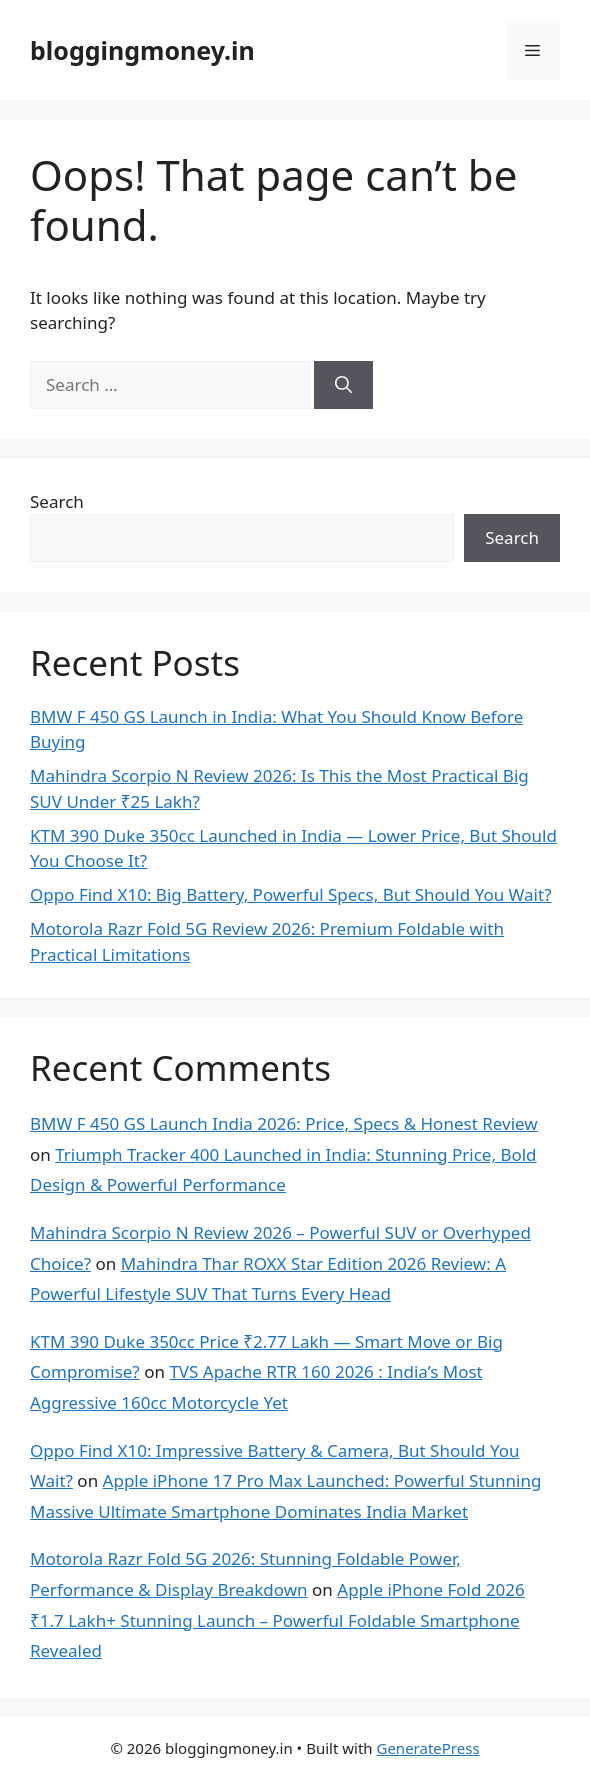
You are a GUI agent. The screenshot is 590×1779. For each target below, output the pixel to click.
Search (57, 501)
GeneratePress (427, 1748)
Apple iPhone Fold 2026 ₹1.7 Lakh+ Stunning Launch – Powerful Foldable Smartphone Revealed (277, 1620)
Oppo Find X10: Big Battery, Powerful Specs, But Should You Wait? (291, 894)
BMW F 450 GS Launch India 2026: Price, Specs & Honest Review (284, 1123)
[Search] (343, 385)
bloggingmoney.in (142, 50)
